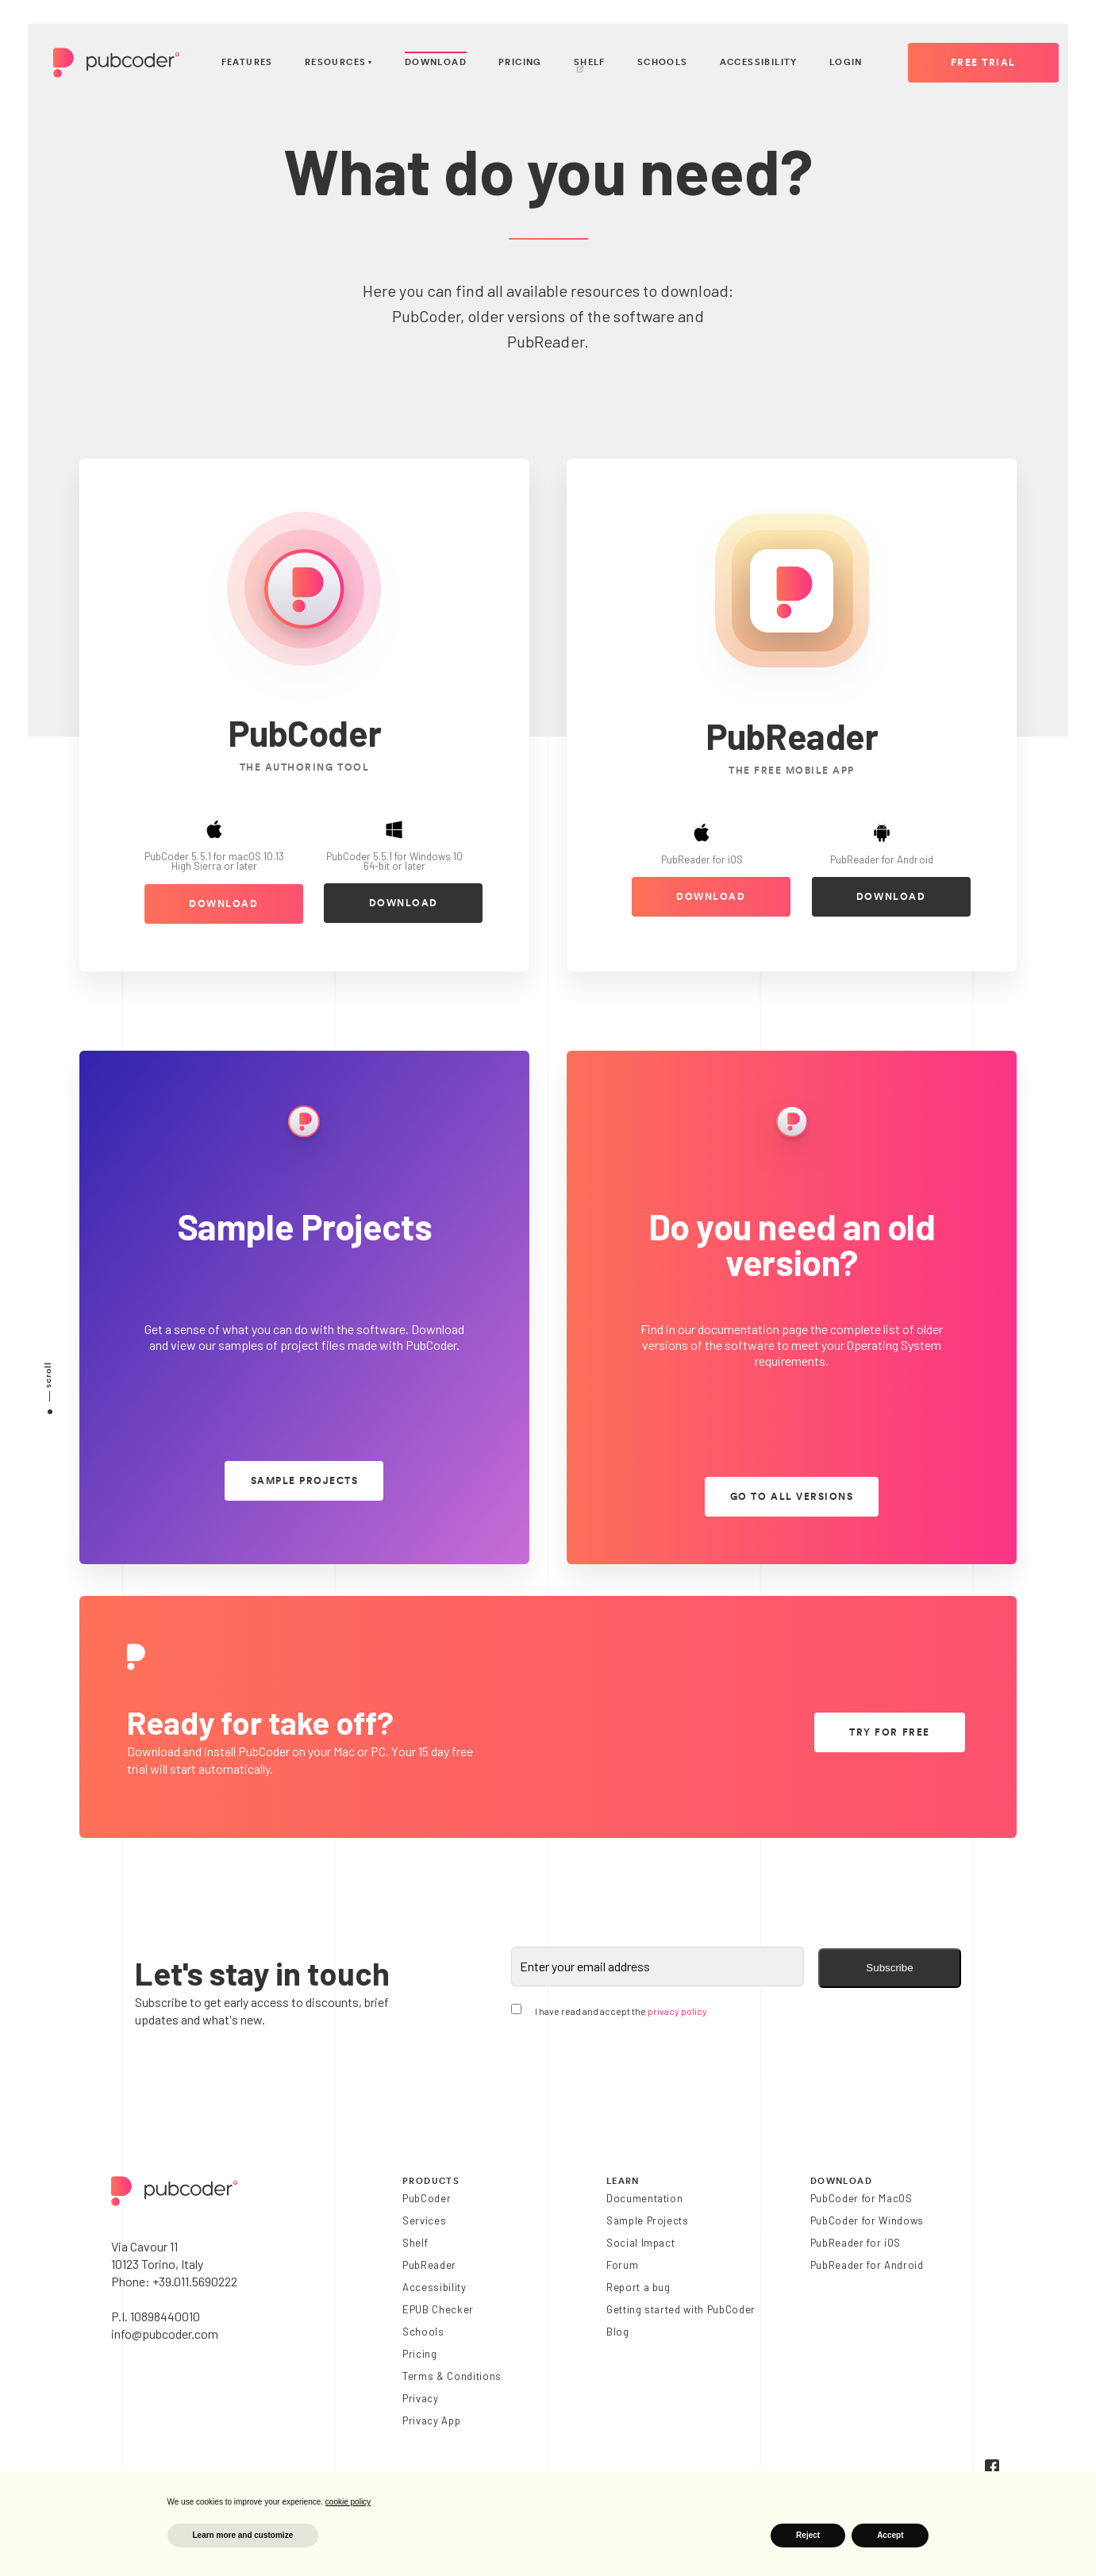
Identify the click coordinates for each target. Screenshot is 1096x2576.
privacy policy (677, 2011)
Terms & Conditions (452, 2376)
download (223, 904)
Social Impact (640, 2242)
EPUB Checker (438, 2309)
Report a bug (638, 2287)
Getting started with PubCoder (681, 2309)
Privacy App (431, 2420)
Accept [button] (890, 2535)
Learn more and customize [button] (243, 2535)
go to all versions (791, 1497)
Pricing (520, 62)
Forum (622, 2265)
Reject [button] (808, 2535)
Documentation (644, 2198)
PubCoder (426, 2198)
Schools (662, 62)
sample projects (305, 1481)
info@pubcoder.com (164, 2333)
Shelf (590, 66)
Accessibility (759, 62)
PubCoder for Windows (867, 2220)
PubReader (429, 2265)
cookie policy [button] (348, 2501)
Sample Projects (647, 2220)
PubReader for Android (867, 2265)
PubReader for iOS (855, 2242)
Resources (339, 63)
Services (424, 2220)
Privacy (420, 2398)
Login (846, 62)
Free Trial (983, 63)
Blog (617, 2331)
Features (247, 62)
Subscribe (889, 1968)
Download (436, 62)
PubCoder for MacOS (861, 2198)
